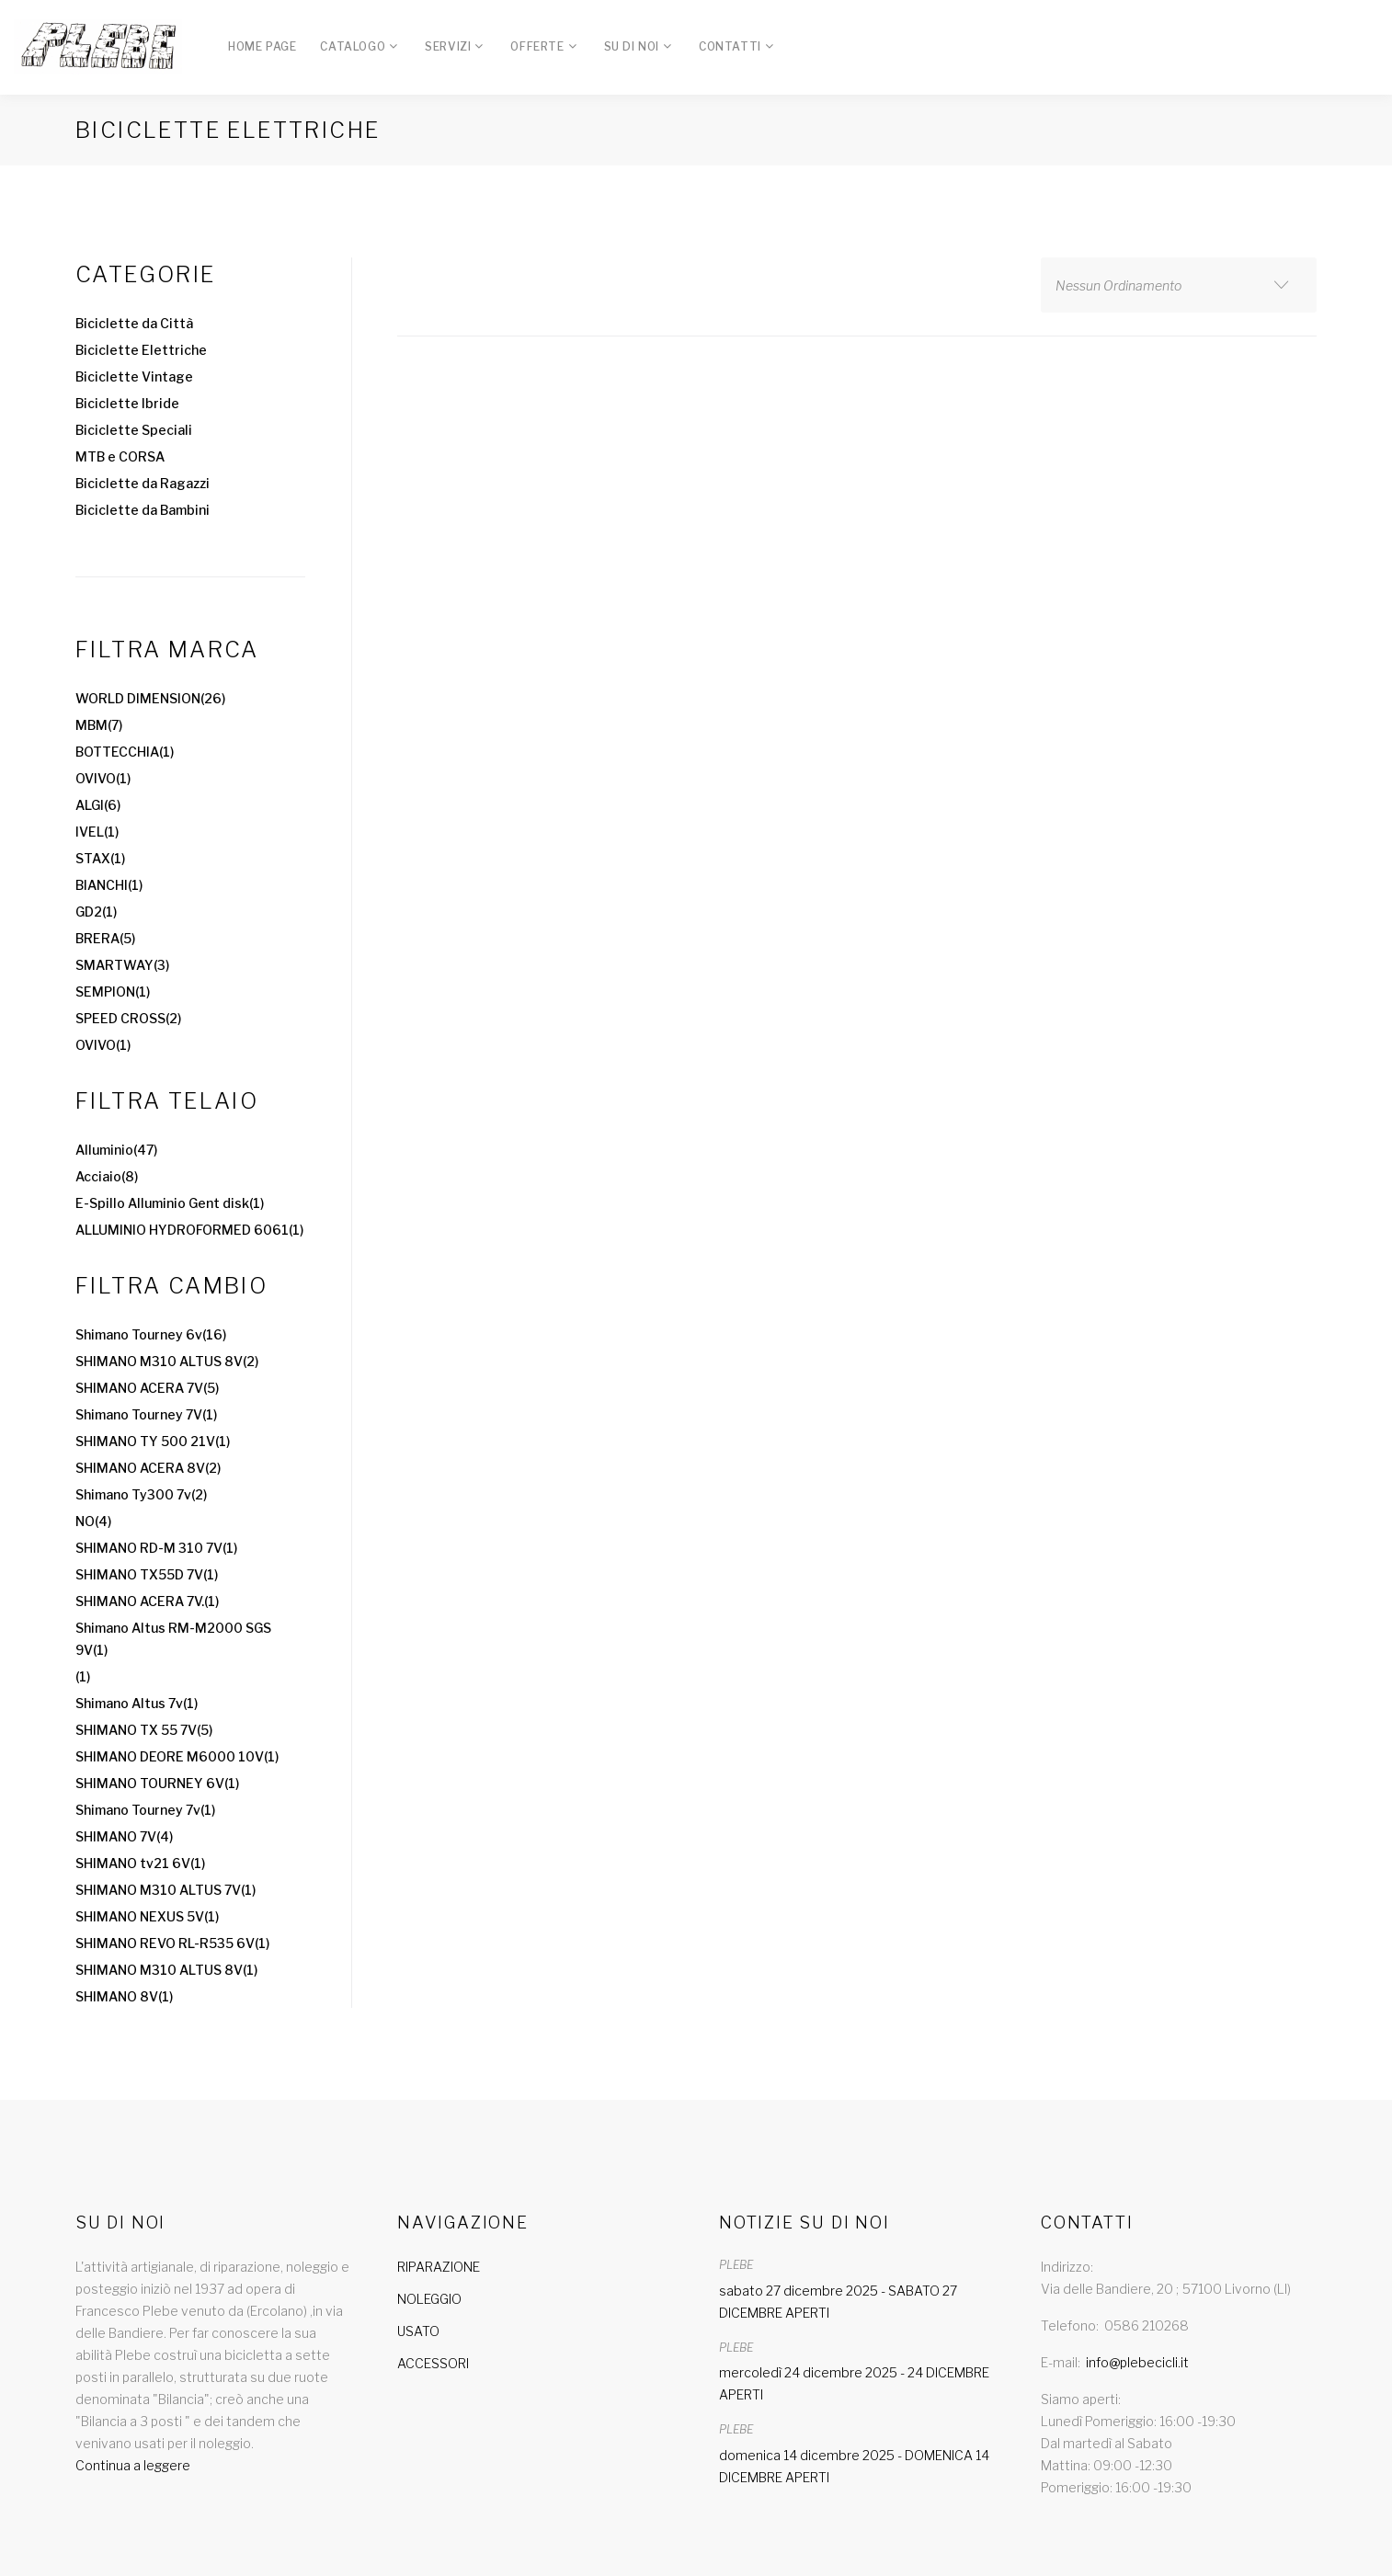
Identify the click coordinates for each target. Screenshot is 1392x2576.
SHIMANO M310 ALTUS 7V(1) (165, 1890)
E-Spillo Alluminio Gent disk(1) (169, 1203)
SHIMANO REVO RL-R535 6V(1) (172, 1943)
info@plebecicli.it (1137, 2362)
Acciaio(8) (106, 1176)
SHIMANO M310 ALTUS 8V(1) (166, 1970)
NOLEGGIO (429, 2299)
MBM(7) (98, 725)
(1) (82, 1676)
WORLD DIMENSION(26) (150, 698)
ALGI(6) (97, 805)
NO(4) (93, 1521)
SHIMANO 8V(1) (124, 1996)
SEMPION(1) (112, 991)
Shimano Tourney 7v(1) (145, 1810)
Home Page (262, 46)
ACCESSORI (433, 2363)
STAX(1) (100, 858)
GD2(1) (96, 911)
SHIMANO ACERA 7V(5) (147, 1388)
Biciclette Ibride (127, 403)
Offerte (537, 46)
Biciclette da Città (134, 323)
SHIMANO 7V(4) (124, 1836)
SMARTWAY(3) (122, 965)
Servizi (448, 46)
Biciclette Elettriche (141, 350)
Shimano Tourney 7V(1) (146, 1414)
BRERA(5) (105, 938)
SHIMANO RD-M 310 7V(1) (156, 1548)
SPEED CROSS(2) (128, 1018)
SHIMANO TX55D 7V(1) (146, 1574)
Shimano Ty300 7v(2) (141, 1494)
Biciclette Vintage (134, 376)
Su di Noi (631, 46)
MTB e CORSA (120, 456)
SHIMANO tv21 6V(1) (140, 1863)
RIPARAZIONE (438, 2266)
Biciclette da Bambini (142, 510)
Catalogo (352, 46)
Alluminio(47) (116, 1149)
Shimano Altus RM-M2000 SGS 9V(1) (173, 1639)
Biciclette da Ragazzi (142, 483)
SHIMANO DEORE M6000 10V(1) (177, 1756)
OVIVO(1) (103, 778)
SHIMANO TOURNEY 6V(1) (157, 1783)
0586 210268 (1146, 2325)
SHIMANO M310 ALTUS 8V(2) (166, 1361)
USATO (418, 2331)
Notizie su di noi (804, 2222)
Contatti (730, 46)
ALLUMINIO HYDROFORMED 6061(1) (189, 1229)
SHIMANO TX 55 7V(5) (143, 1730)
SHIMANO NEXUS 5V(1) (147, 1916)
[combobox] (1179, 285)
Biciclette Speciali (133, 430)
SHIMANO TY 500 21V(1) (152, 1441)
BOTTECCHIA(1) (124, 751)
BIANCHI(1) (109, 885)
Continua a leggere (132, 2465)
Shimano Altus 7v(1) (136, 1703)
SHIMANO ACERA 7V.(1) (147, 1601)
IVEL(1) (97, 831)
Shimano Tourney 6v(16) (150, 1334)
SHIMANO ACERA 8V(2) (148, 1468)
